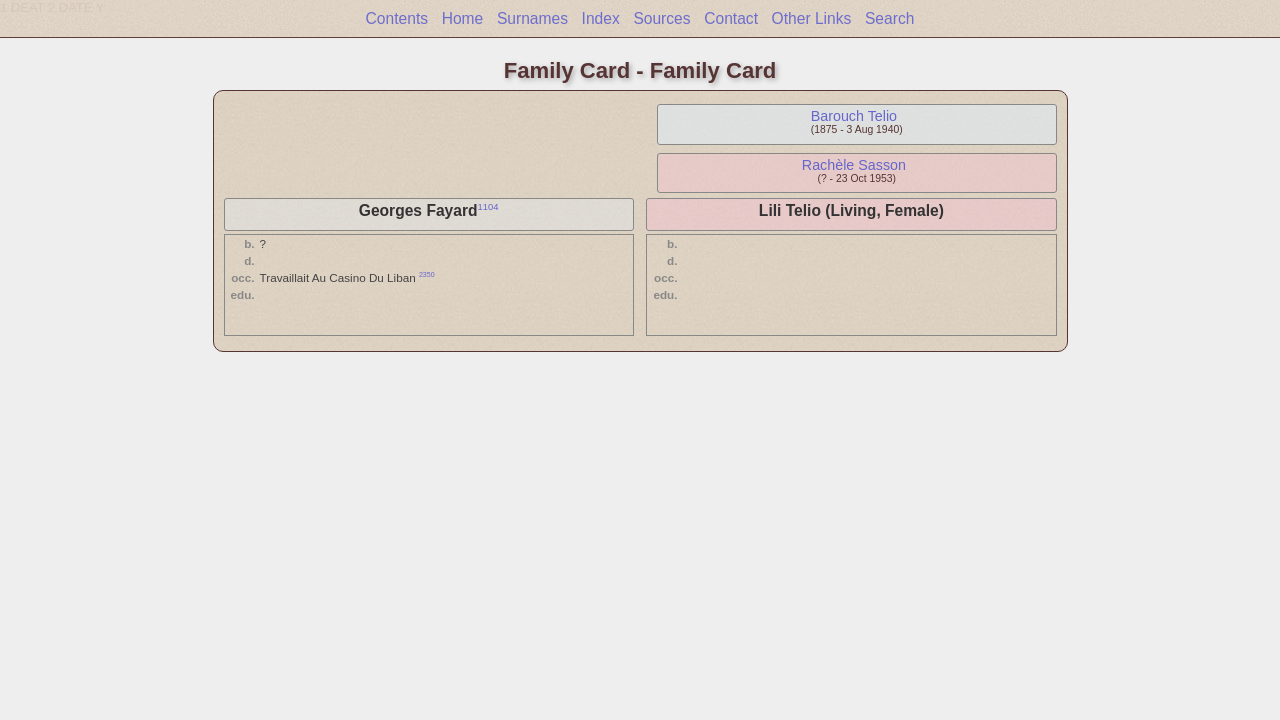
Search (889, 18)
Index (601, 18)
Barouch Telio (854, 116)
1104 (488, 207)
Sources (661, 18)
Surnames (532, 18)
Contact (731, 18)
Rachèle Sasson (854, 165)
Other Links (812, 18)
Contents (397, 18)
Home (463, 18)
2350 (427, 274)
